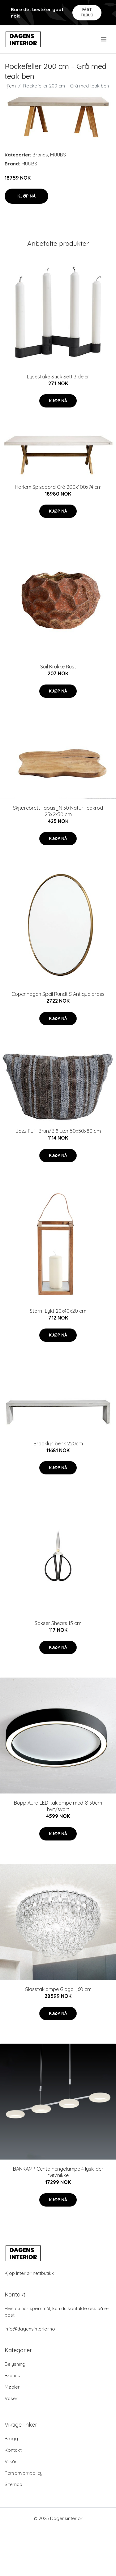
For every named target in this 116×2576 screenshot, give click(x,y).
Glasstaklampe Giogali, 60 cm (58, 1989)
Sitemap (13, 2484)
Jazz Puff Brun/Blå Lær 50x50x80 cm (58, 1131)
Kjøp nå (26, 196)
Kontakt (13, 2450)
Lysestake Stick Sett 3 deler (58, 376)
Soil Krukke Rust (58, 666)
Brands (40, 155)
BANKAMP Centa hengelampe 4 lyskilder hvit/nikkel (58, 2172)
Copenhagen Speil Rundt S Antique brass (58, 994)
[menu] (104, 39)
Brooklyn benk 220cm (58, 1443)
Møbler (12, 2387)
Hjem (10, 86)
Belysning (15, 2364)
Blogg (11, 2439)
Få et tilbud (87, 12)
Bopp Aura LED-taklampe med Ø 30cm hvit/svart (58, 1806)
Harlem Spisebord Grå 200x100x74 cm (58, 487)
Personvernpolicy (23, 2473)
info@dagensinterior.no (30, 2329)
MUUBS (58, 155)
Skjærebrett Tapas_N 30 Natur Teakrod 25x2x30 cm (58, 811)
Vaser (11, 2398)
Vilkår (11, 2461)
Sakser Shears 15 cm (58, 1623)
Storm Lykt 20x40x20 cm (58, 1311)
